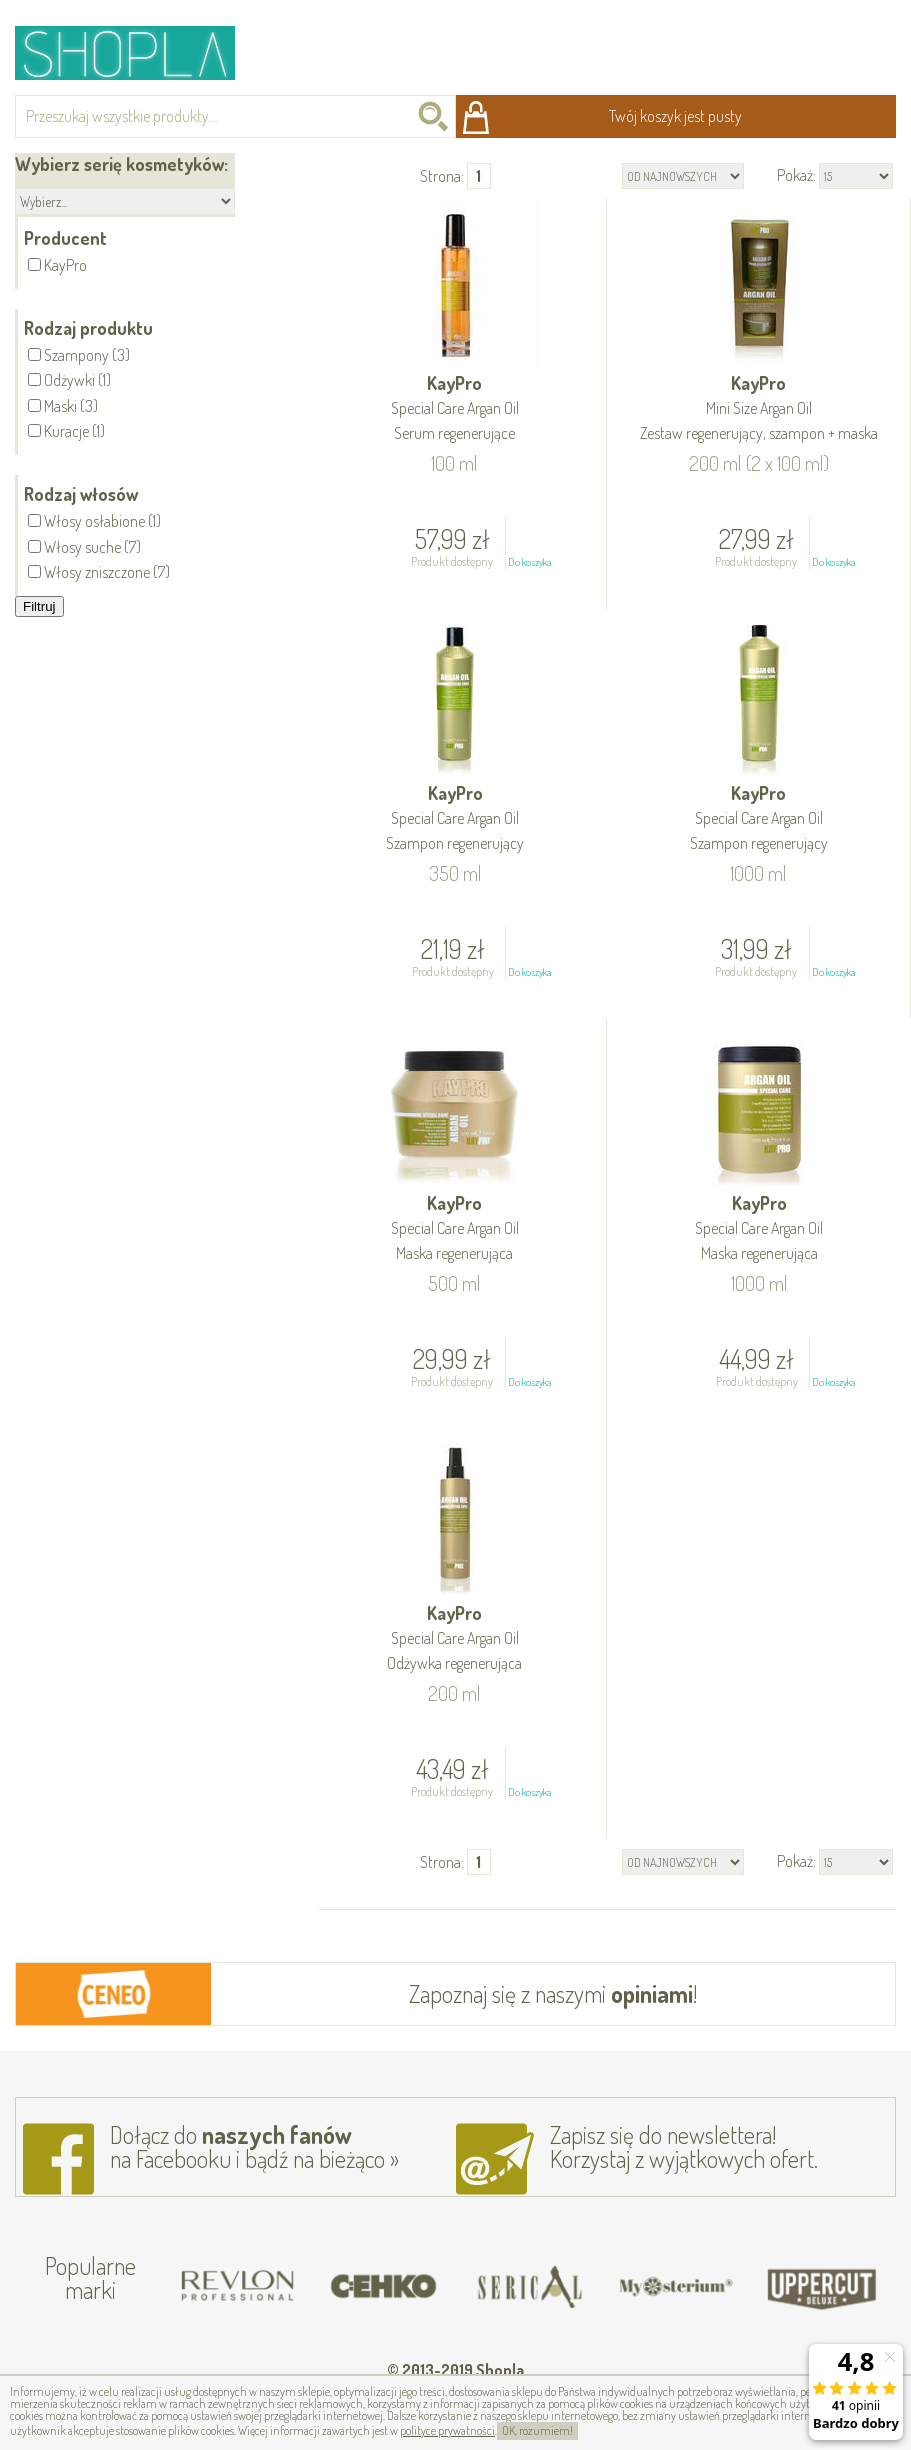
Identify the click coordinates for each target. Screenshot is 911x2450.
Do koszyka (529, 562)
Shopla (138, 52)
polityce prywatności (447, 2430)
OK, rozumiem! (537, 2430)
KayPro (455, 409)
